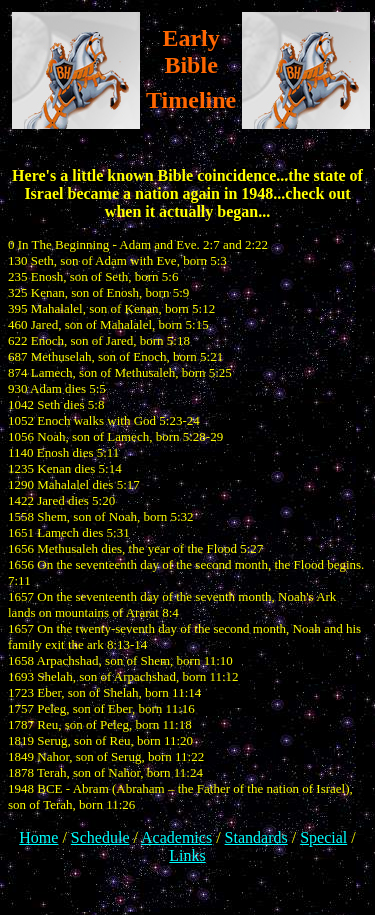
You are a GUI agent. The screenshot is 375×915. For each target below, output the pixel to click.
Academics (176, 837)
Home (38, 837)
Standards (256, 837)
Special (323, 837)
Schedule (100, 837)
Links (187, 855)
